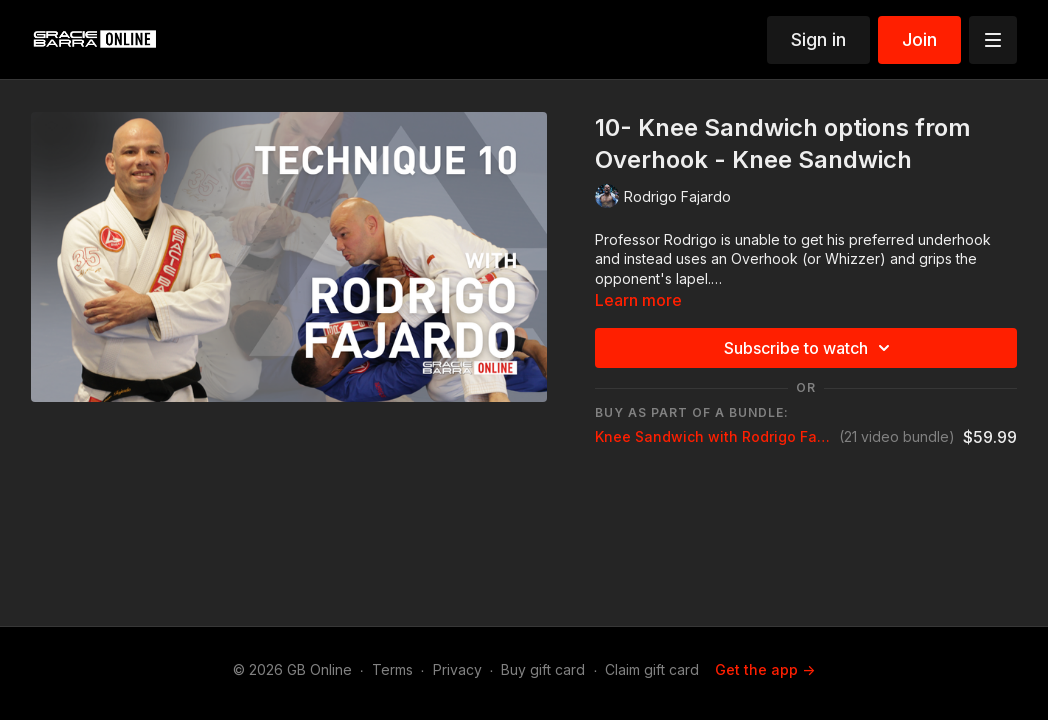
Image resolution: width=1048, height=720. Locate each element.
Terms (392, 669)
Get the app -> (765, 669)
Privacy (457, 669)
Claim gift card (652, 669)
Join (919, 39)
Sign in (818, 39)
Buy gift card (543, 669)
